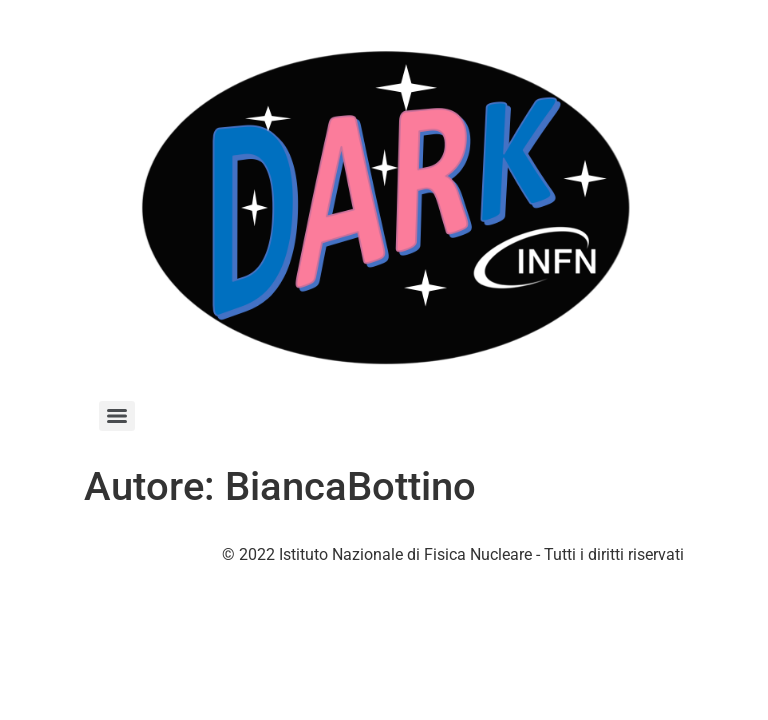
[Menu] (117, 416)
